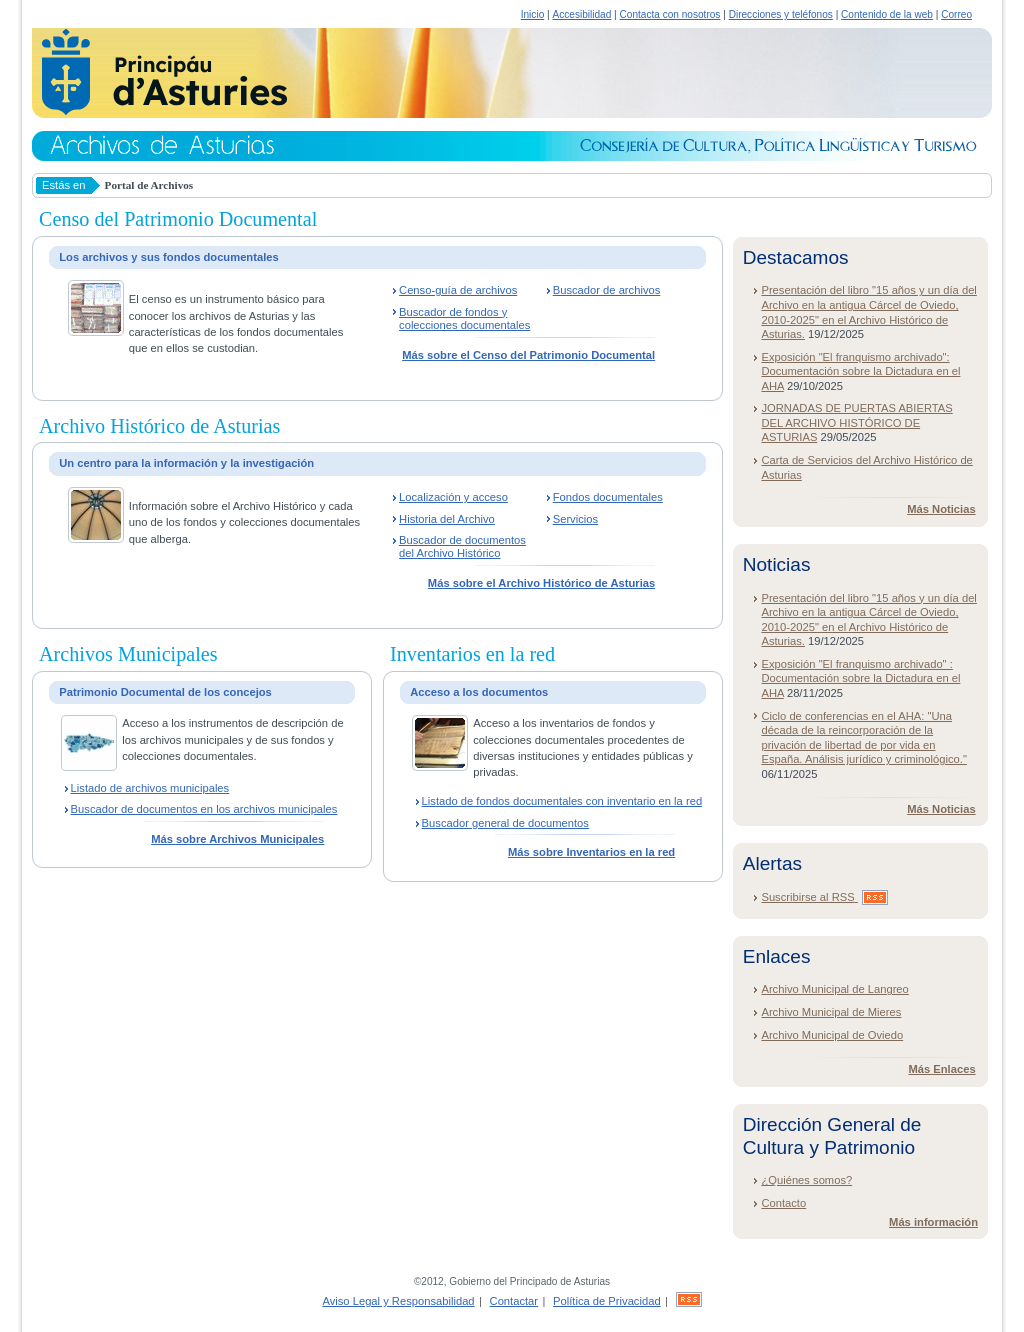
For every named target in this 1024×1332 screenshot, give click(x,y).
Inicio (533, 14)
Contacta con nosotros (670, 14)
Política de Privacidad (607, 1301)
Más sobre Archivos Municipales (237, 839)
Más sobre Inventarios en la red (591, 852)
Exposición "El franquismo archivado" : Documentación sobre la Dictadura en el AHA (860, 678)
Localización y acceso (453, 497)
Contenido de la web (887, 14)
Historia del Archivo (447, 519)
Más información (933, 1222)
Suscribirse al (824, 897)
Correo (956, 14)
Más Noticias (941, 509)
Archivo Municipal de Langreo (834, 989)
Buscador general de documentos (505, 823)
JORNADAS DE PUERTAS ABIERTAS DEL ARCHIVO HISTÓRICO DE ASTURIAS (856, 422)
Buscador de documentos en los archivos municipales (204, 809)
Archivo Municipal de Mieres (831, 1012)
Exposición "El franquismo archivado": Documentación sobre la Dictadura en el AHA (860, 371)
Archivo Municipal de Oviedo (832, 1035)
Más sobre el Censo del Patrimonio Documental (528, 355)
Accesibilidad (581, 14)
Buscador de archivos (607, 290)
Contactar (514, 1301)
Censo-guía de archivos (458, 290)
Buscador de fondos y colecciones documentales (464, 318)
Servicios (575, 519)
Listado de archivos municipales (150, 788)
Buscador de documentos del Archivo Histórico (462, 546)
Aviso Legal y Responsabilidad (398, 1301)
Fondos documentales (608, 497)
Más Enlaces (941, 1069)
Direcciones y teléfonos (781, 14)
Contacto (783, 1203)
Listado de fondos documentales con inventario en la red (562, 801)
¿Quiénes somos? (806, 1180)
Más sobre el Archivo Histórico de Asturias (541, 583)
